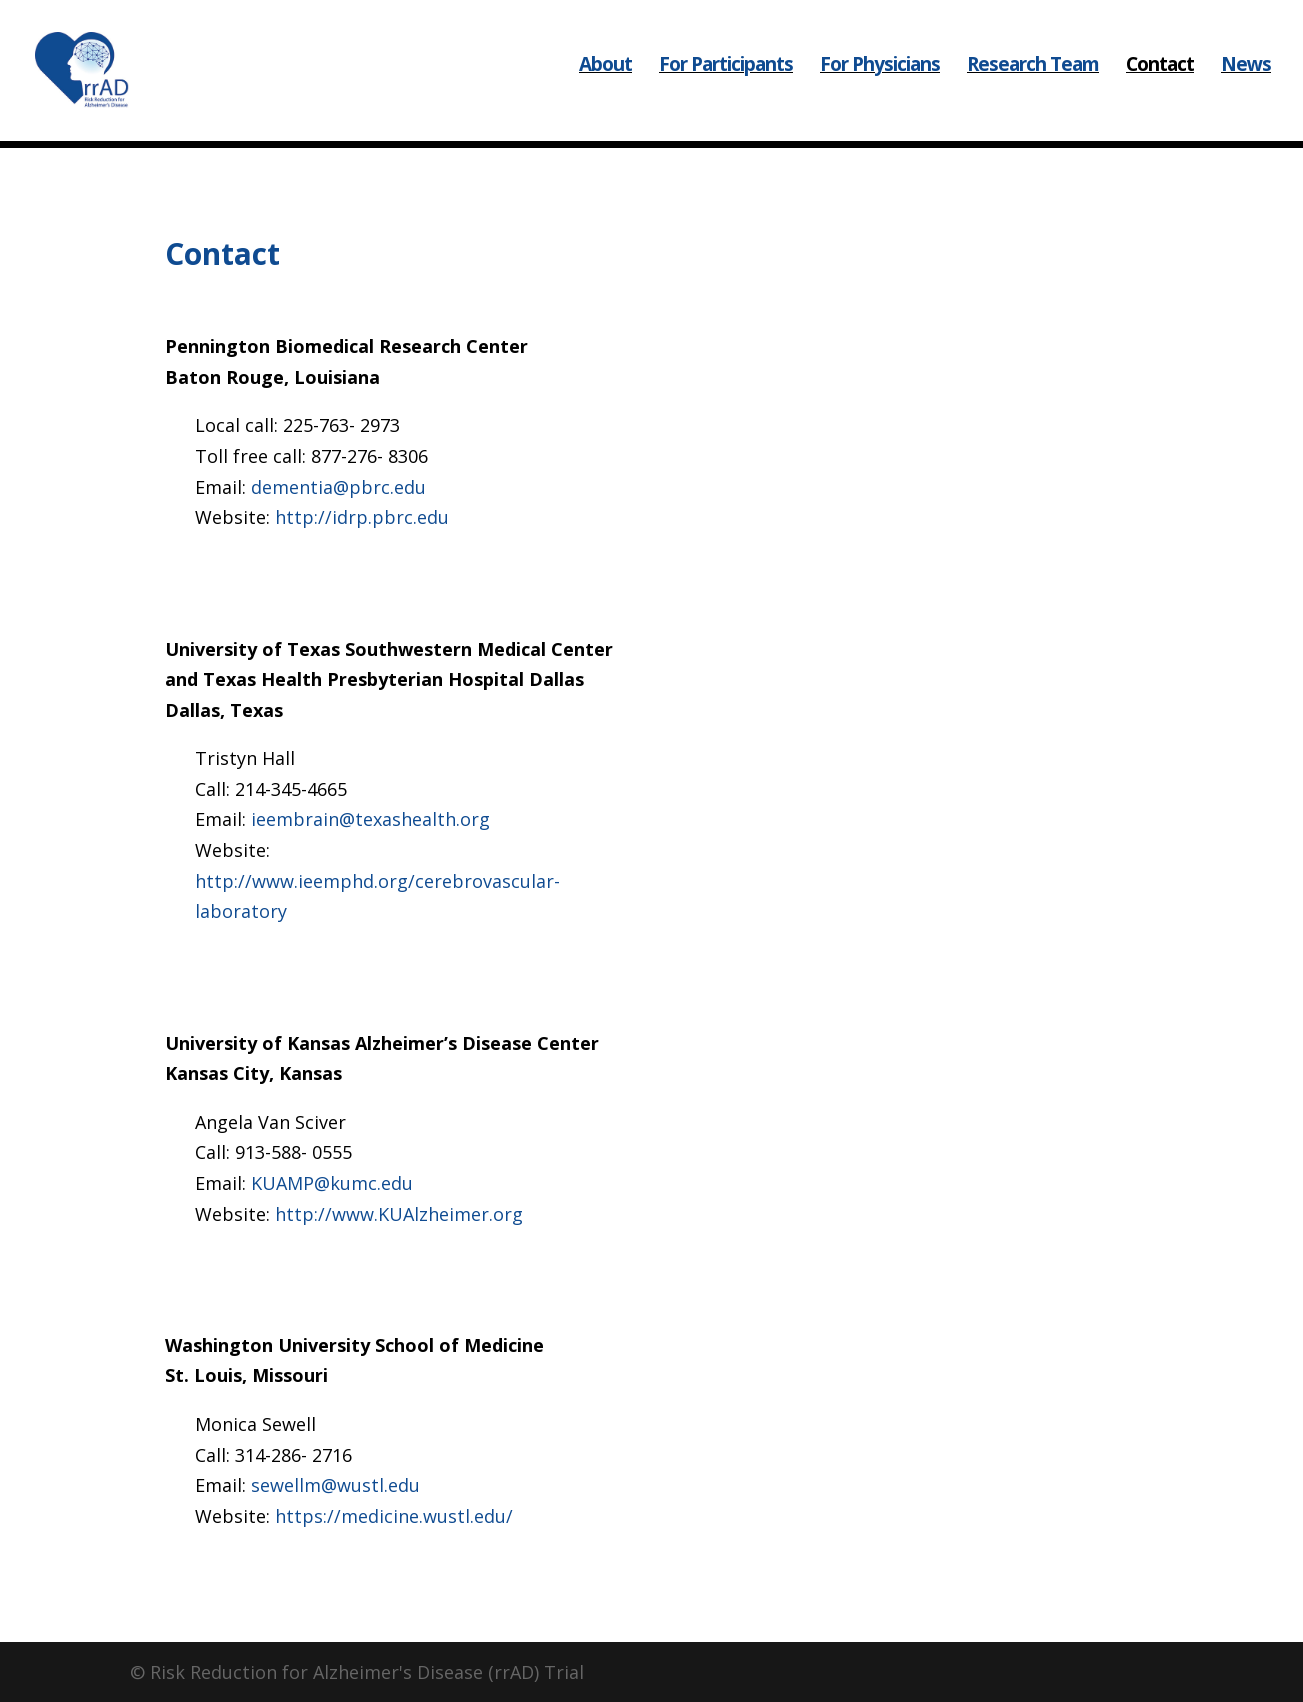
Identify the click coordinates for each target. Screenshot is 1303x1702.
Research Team (1033, 80)
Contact (1160, 80)
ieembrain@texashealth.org (370, 819)
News (1246, 80)
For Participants (726, 80)
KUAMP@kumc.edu (332, 1183)
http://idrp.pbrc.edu (362, 517)
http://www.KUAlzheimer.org (399, 1214)
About (605, 80)
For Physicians (880, 80)
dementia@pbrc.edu (338, 487)
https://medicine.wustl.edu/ (394, 1516)
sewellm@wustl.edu (335, 1485)
